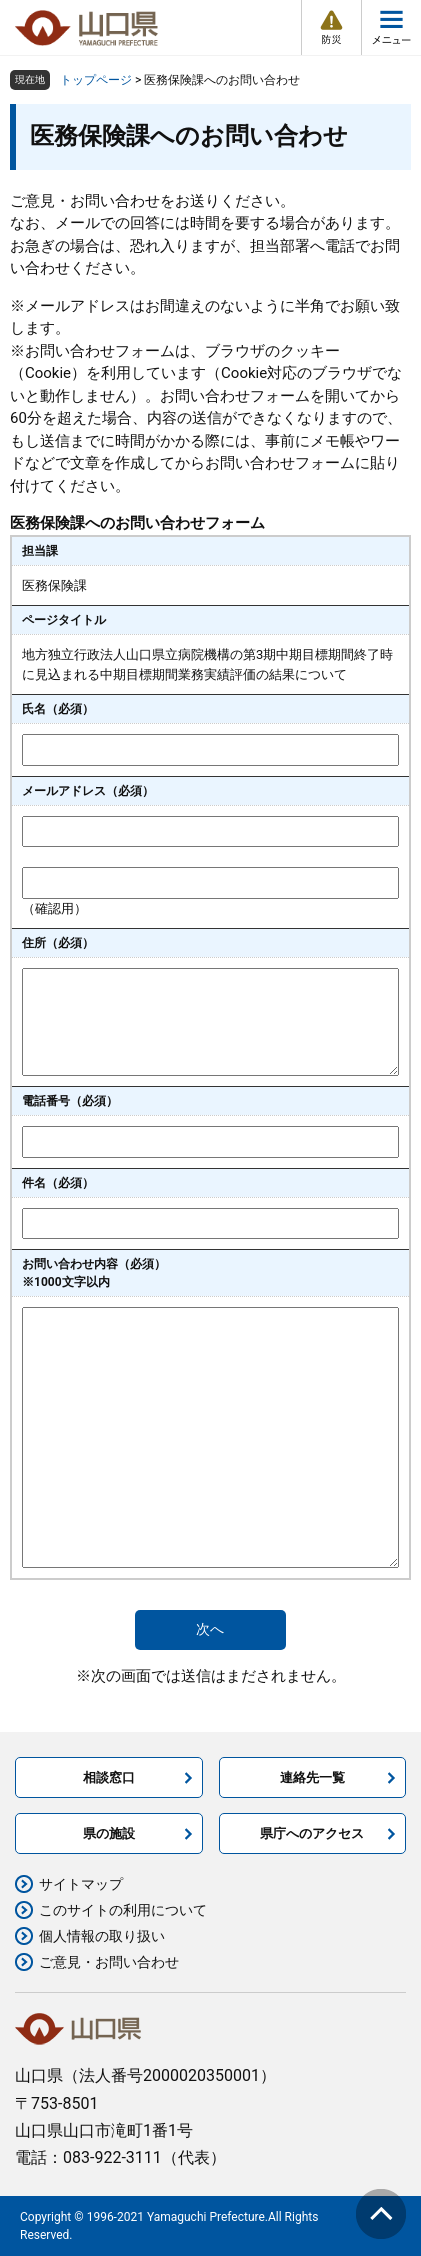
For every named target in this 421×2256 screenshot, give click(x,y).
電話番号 (70, 1101)
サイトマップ (81, 1884)
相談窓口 (109, 1777)
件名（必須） (58, 1183)
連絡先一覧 (312, 1777)
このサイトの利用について (123, 1910)
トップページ (96, 80)
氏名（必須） (58, 709)
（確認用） (54, 908)
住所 (58, 943)
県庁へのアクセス (312, 1833)
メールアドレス (88, 791)
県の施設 (109, 1833)
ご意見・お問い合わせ (109, 1962)
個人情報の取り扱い (102, 1936)
